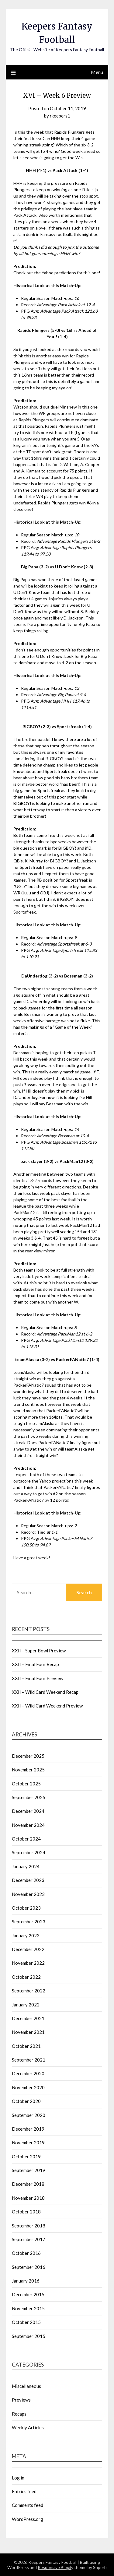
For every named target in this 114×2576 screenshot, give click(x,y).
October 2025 (26, 1783)
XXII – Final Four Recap (35, 1664)
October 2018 (26, 2211)
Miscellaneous (26, 2386)
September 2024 (28, 1852)
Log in (18, 2477)
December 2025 (28, 1756)
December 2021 (28, 2018)
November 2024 (28, 1825)
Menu (97, 72)
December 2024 (28, 1811)
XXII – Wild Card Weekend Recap (45, 1692)
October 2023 (26, 1908)
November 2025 (28, 1769)
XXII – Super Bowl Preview (39, 1650)
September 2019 (28, 2170)
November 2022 (28, 1963)
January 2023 (26, 1935)
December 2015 (28, 2294)
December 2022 (28, 1949)
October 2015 (26, 2322)
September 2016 (28, 2267)
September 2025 (28, 1797)
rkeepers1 (60, 115)
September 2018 (28, 2225)
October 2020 (26, 2101)
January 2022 (26, 2004)
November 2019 (28, 2142)
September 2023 (28, 1921)
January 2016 (26, 2280)
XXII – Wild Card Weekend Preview (47, 1705)
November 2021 (28, 2032)
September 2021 (28, 2059)
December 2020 (28, 2073)
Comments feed (27, 2505)
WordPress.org (27, 2519)
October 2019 (26, 2156)
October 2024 (26, 1838)
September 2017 (28, 2239)
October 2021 (26, 2046)
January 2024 (26, 1866)
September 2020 (28, 2115)
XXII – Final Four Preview (37, 1678)
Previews (21, 2399)
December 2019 (28, 2129)
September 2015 (28, 2336)
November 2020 (28, 2087)
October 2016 (26, 2253)
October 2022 (26, 1977)
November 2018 (28, 2198)
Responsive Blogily (55, 2567)
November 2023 (28, 1894)
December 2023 (28, 1880)
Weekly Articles (28, 2427)
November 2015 (28, 2308)
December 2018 (28, 2184)
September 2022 (28, 1990)
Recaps (19, 2413)
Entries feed (24, 2491)
